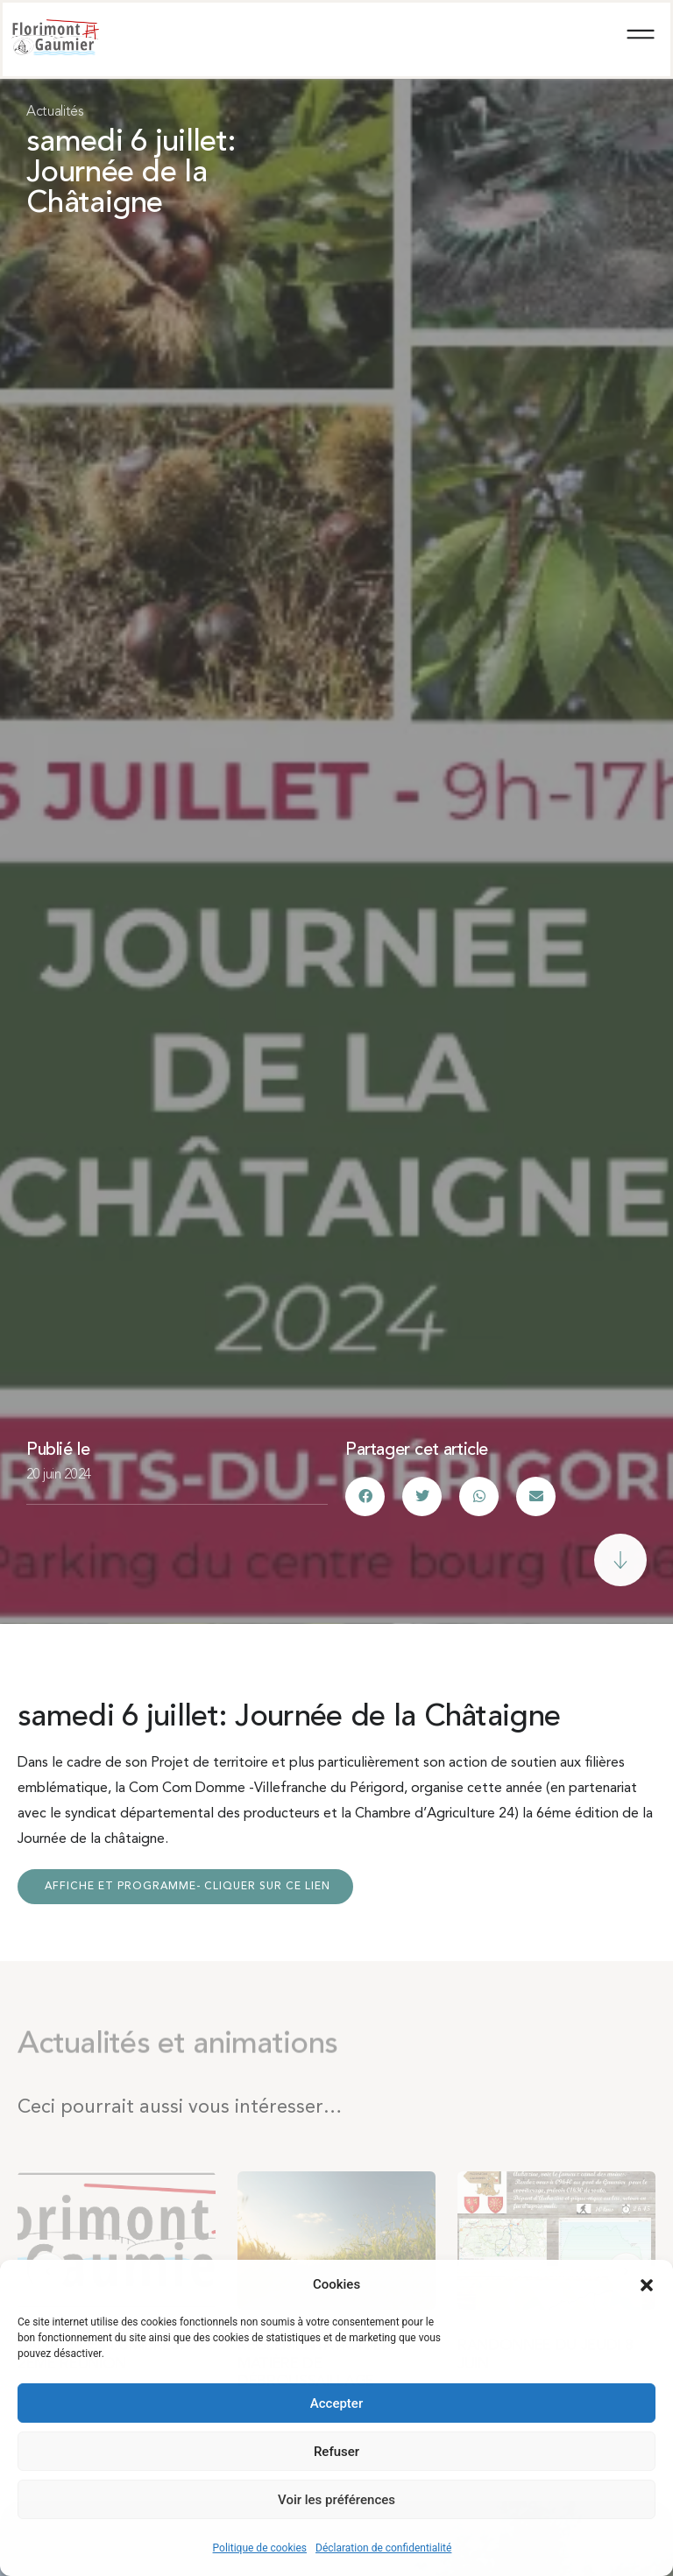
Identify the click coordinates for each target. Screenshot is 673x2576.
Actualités (55, 112)
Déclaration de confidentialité (383, 2548)
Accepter (336, 2403)
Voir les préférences (336, 2500)
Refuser (336, 2452)
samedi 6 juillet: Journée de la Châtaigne (131, 174)
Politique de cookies (260, 2548)
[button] (646, 2285)
